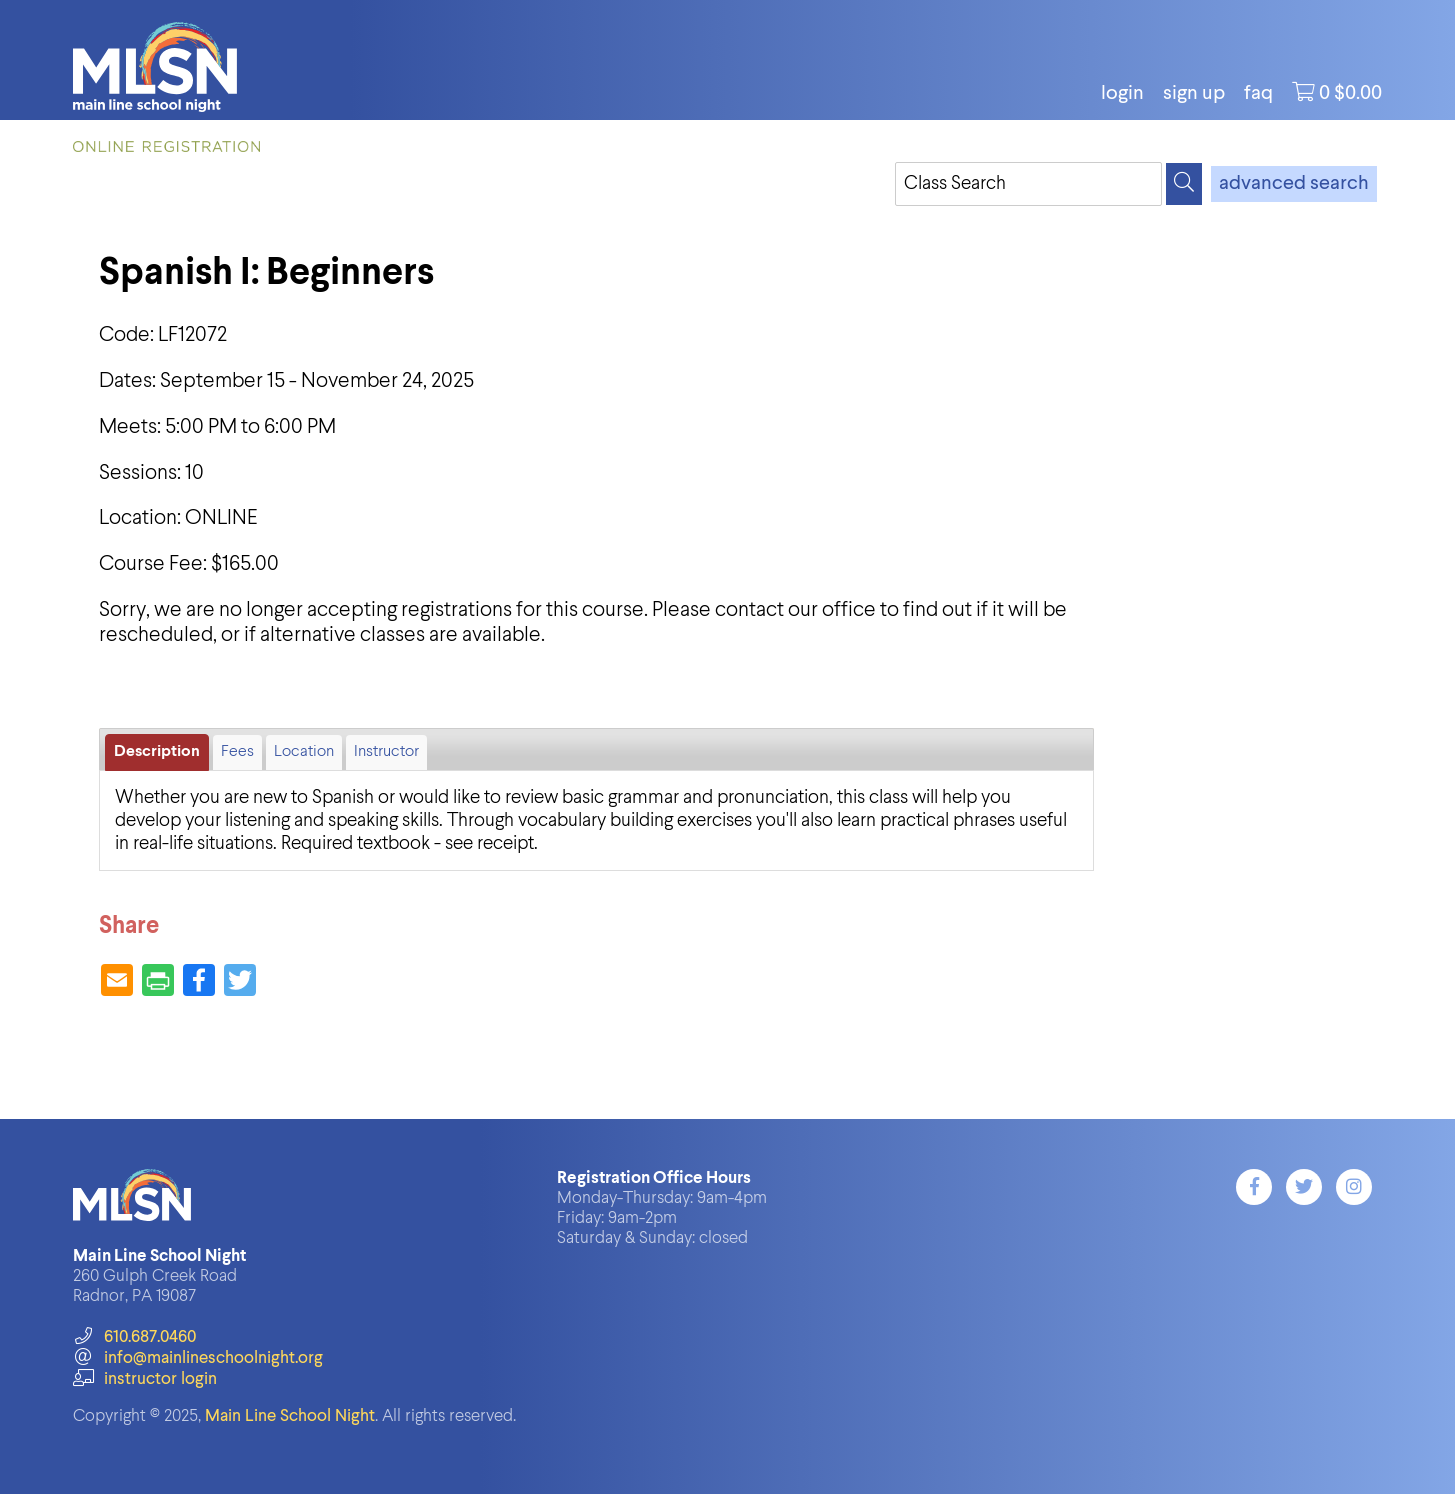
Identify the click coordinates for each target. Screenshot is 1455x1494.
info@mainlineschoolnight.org (198, 1358)
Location (304, 752)
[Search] (1184, 184)
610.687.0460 (134, 1337)
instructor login (145, 1379)
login (1122, 94)
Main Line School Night (290, 1416)
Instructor (386, 752)
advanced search (1294, 184)
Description (157, 752)
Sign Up (1194, 94)
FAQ (1258, 94)
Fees (237, 752)
